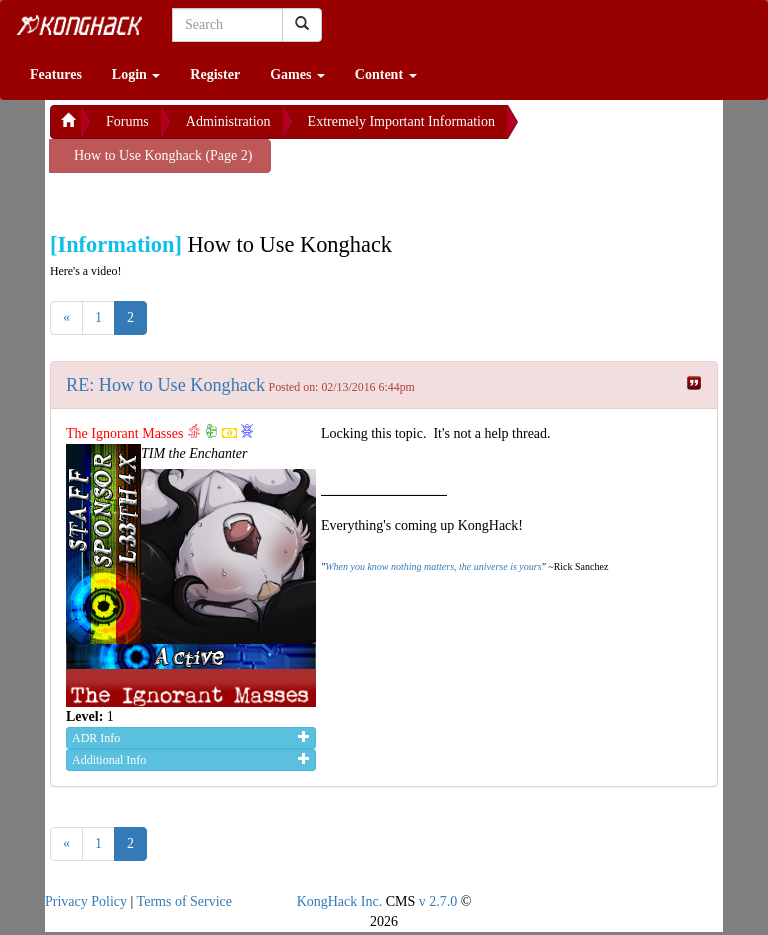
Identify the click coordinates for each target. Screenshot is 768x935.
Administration (228, 121)
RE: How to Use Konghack (165, 385)
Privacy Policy (86, 901)
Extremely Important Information (401, 121)
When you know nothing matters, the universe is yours (433, 566)
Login (136, 74)
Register (215, 74)
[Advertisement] (210, 198)
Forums (127, 121)
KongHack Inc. (340, 901)
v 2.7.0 (438, 901)
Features (56, 74)
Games (297, 74)
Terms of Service (184, 901)
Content (386, 74)
